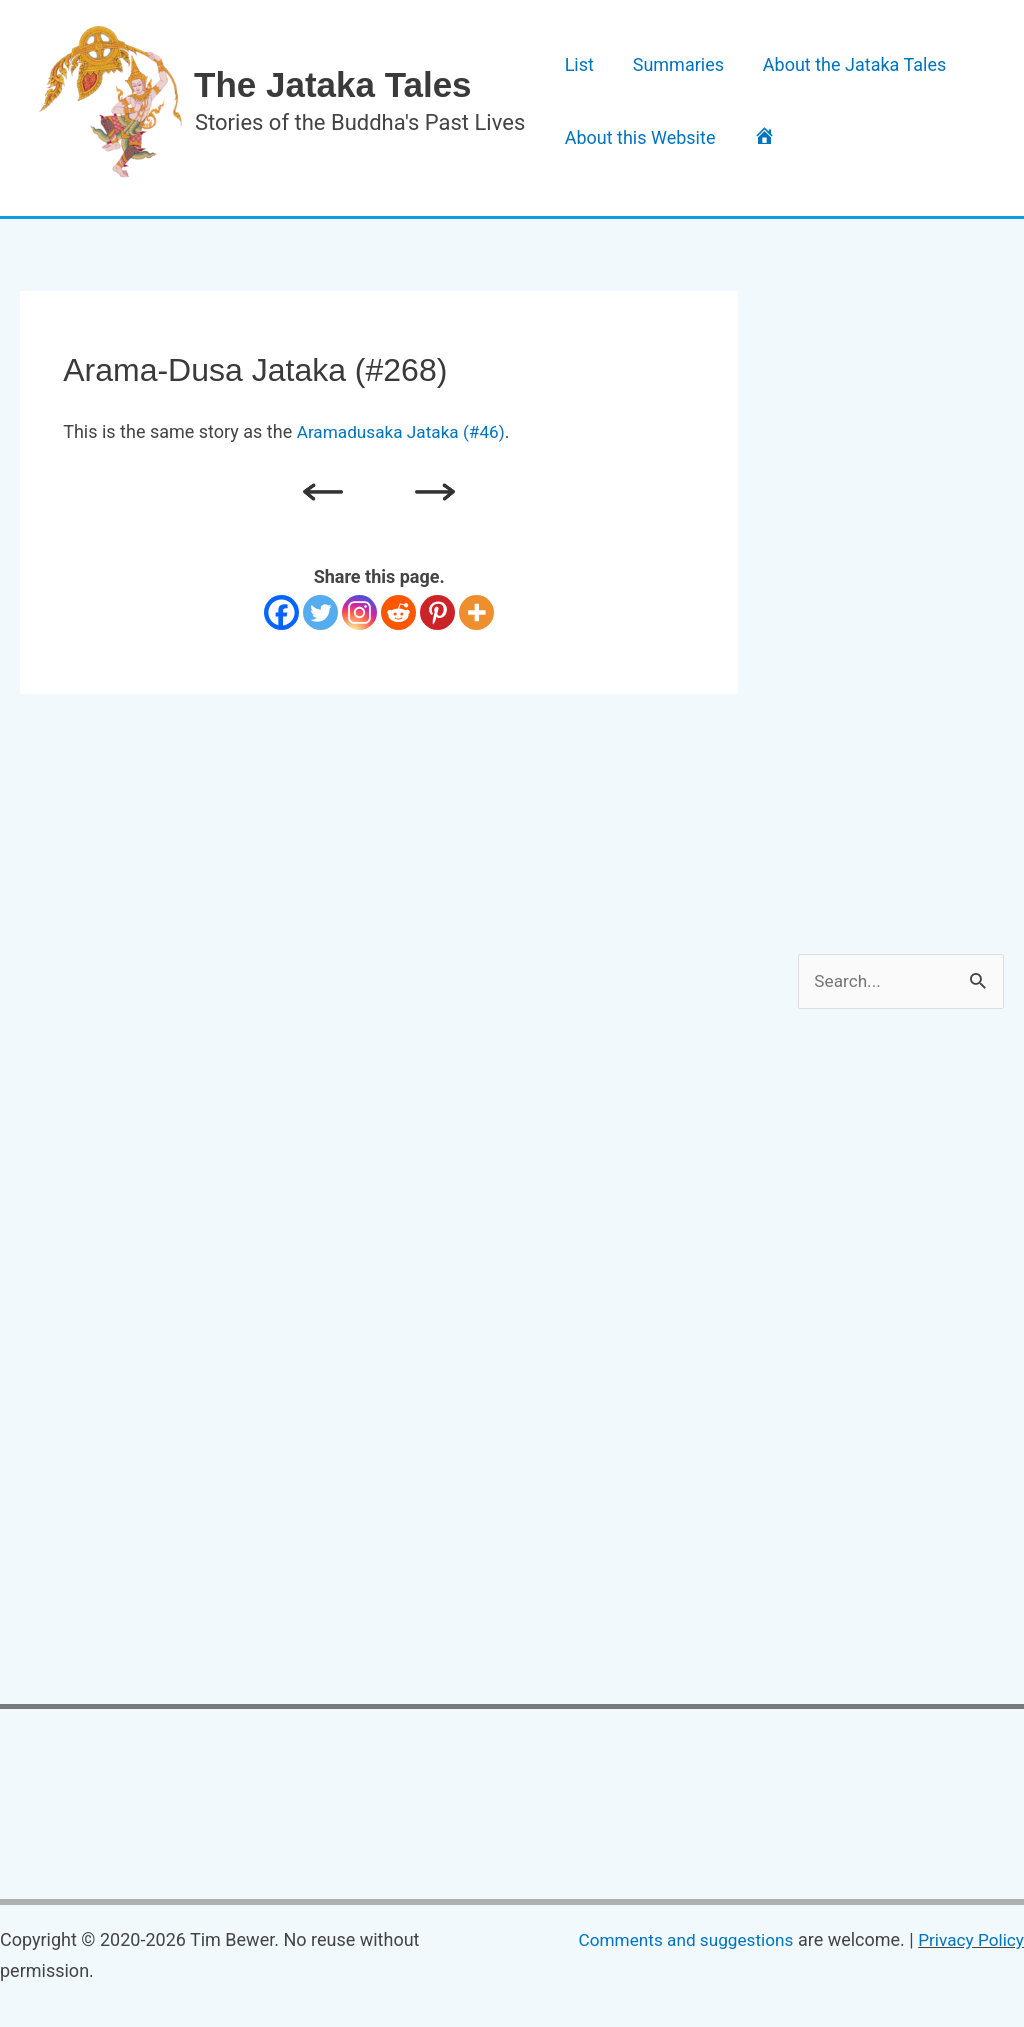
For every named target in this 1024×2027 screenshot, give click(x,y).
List (572, 53)
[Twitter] (320, 612)
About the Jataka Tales (822, 53)
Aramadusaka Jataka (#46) (406, 431)
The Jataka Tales (333, 84)
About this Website (633, 149)
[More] (476, 612)
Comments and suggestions (675, 1941)
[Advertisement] (910, 591)
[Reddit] (398, 612)
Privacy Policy (968, 1941)
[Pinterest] (437, 612)
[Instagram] (359, 612)
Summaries (659, 53)
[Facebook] (281, 612)
